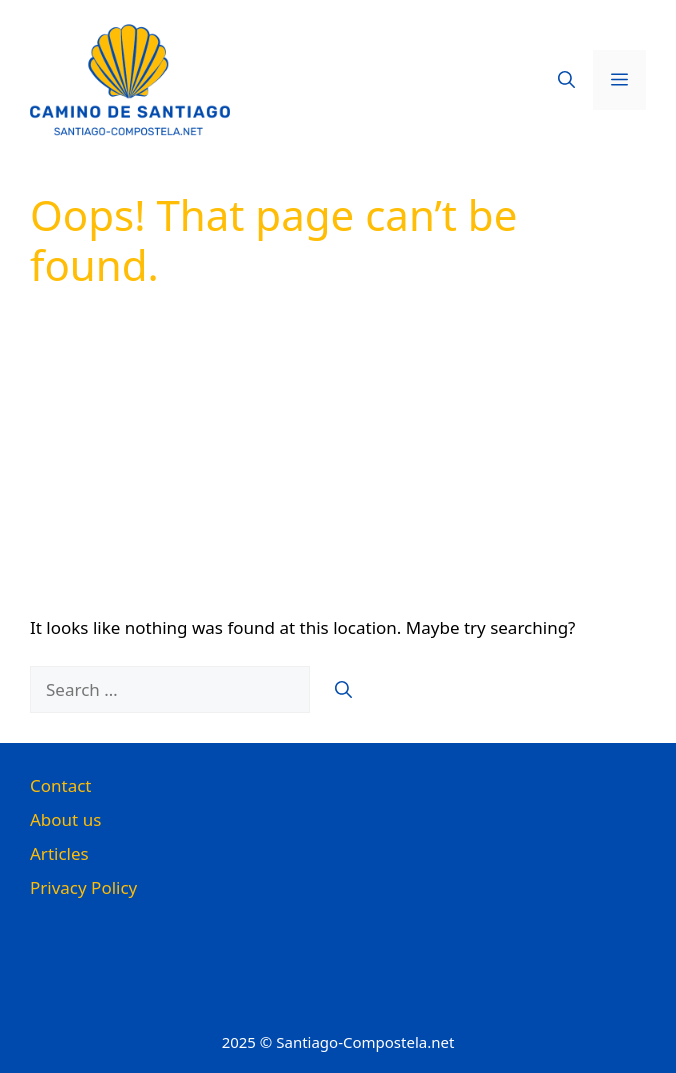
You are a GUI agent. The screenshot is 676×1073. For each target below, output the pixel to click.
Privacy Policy (83, 887)
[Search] (343, 690)
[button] (566, 80)
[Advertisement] (338, 465)
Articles (59, 853)
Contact (61, 785)
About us (65, 819)
